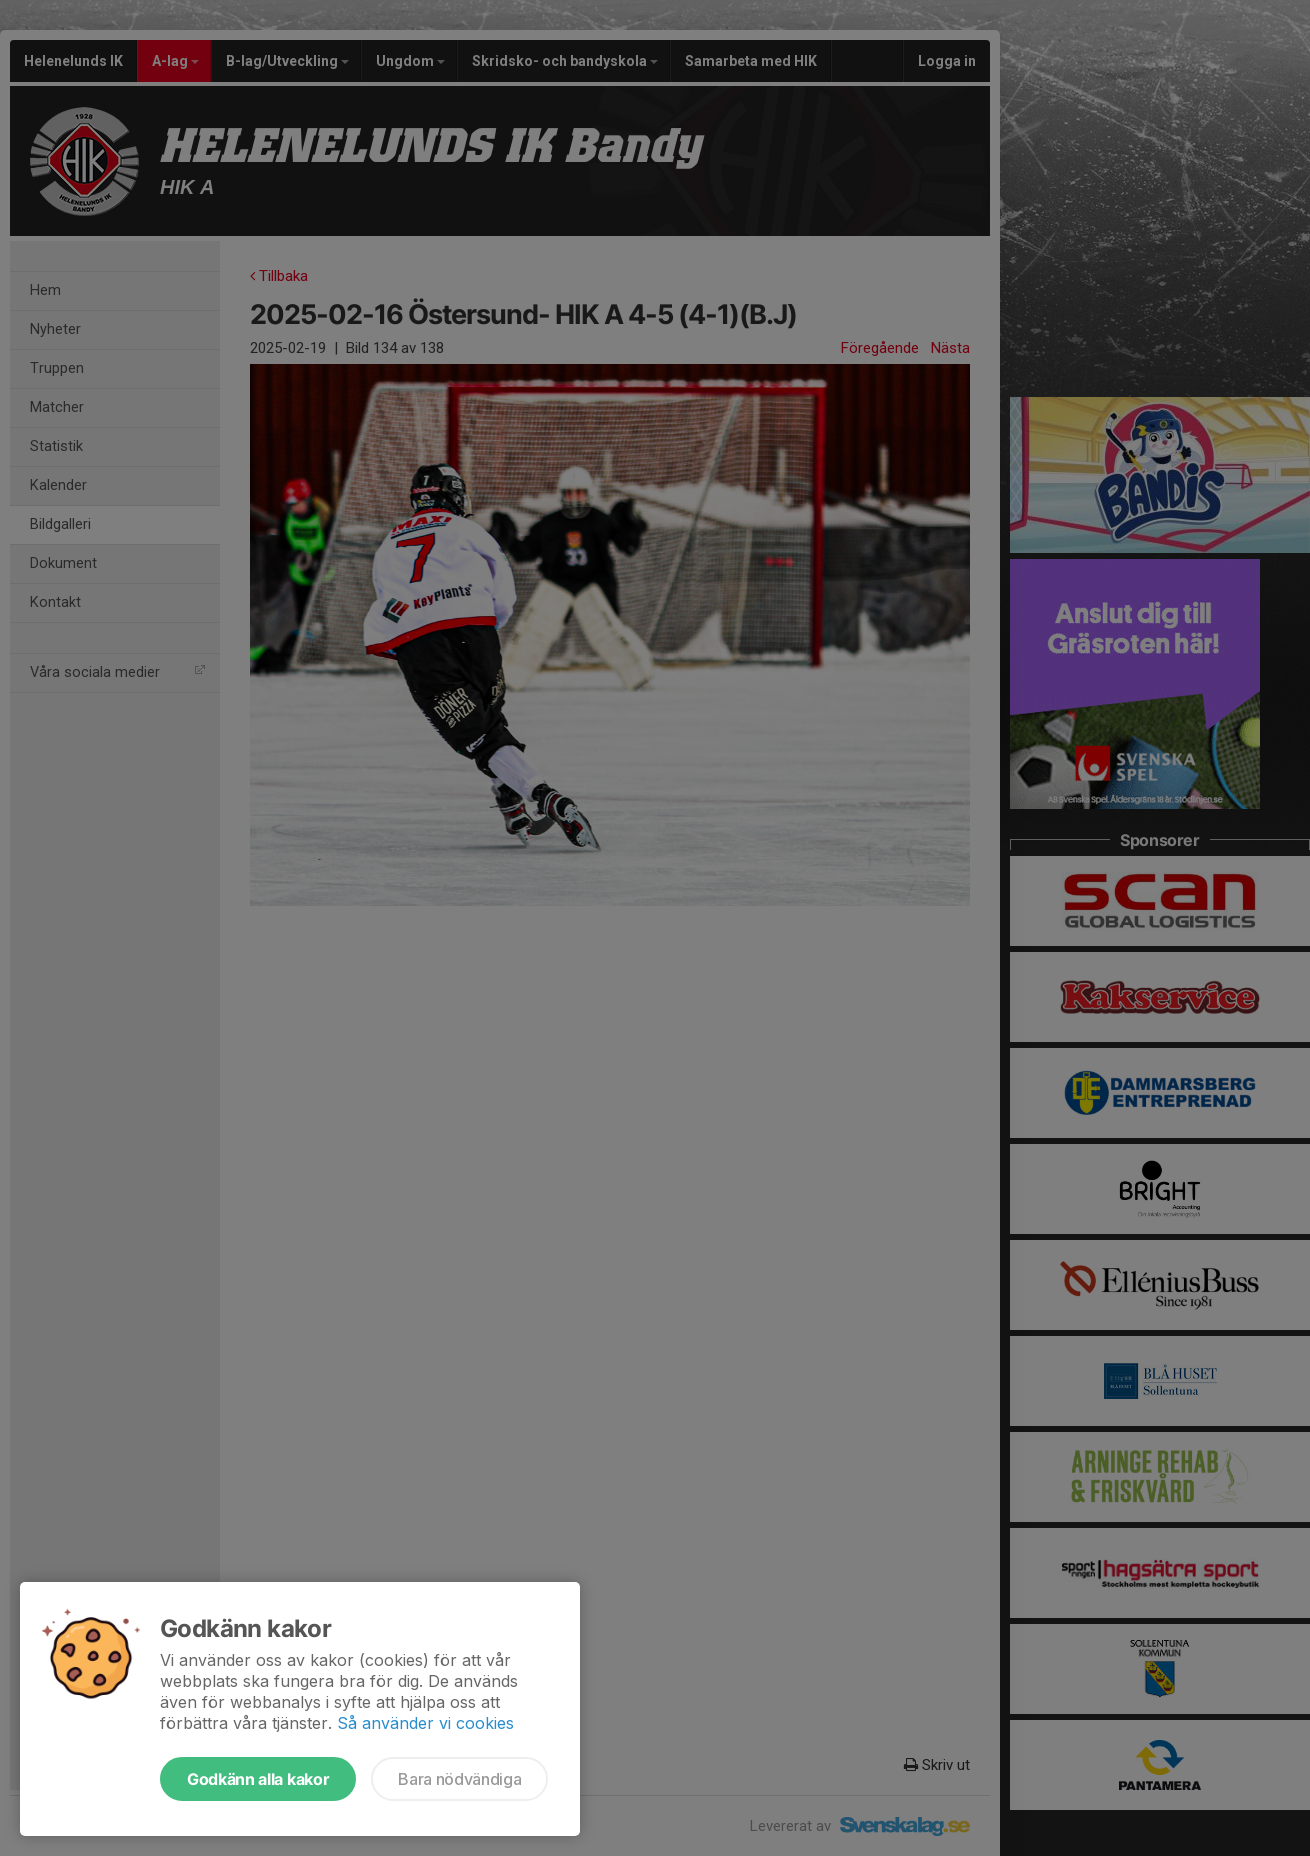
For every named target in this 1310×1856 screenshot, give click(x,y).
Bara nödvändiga (459, 1779)
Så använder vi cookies (425, 1723)
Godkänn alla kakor (258, 1779)
